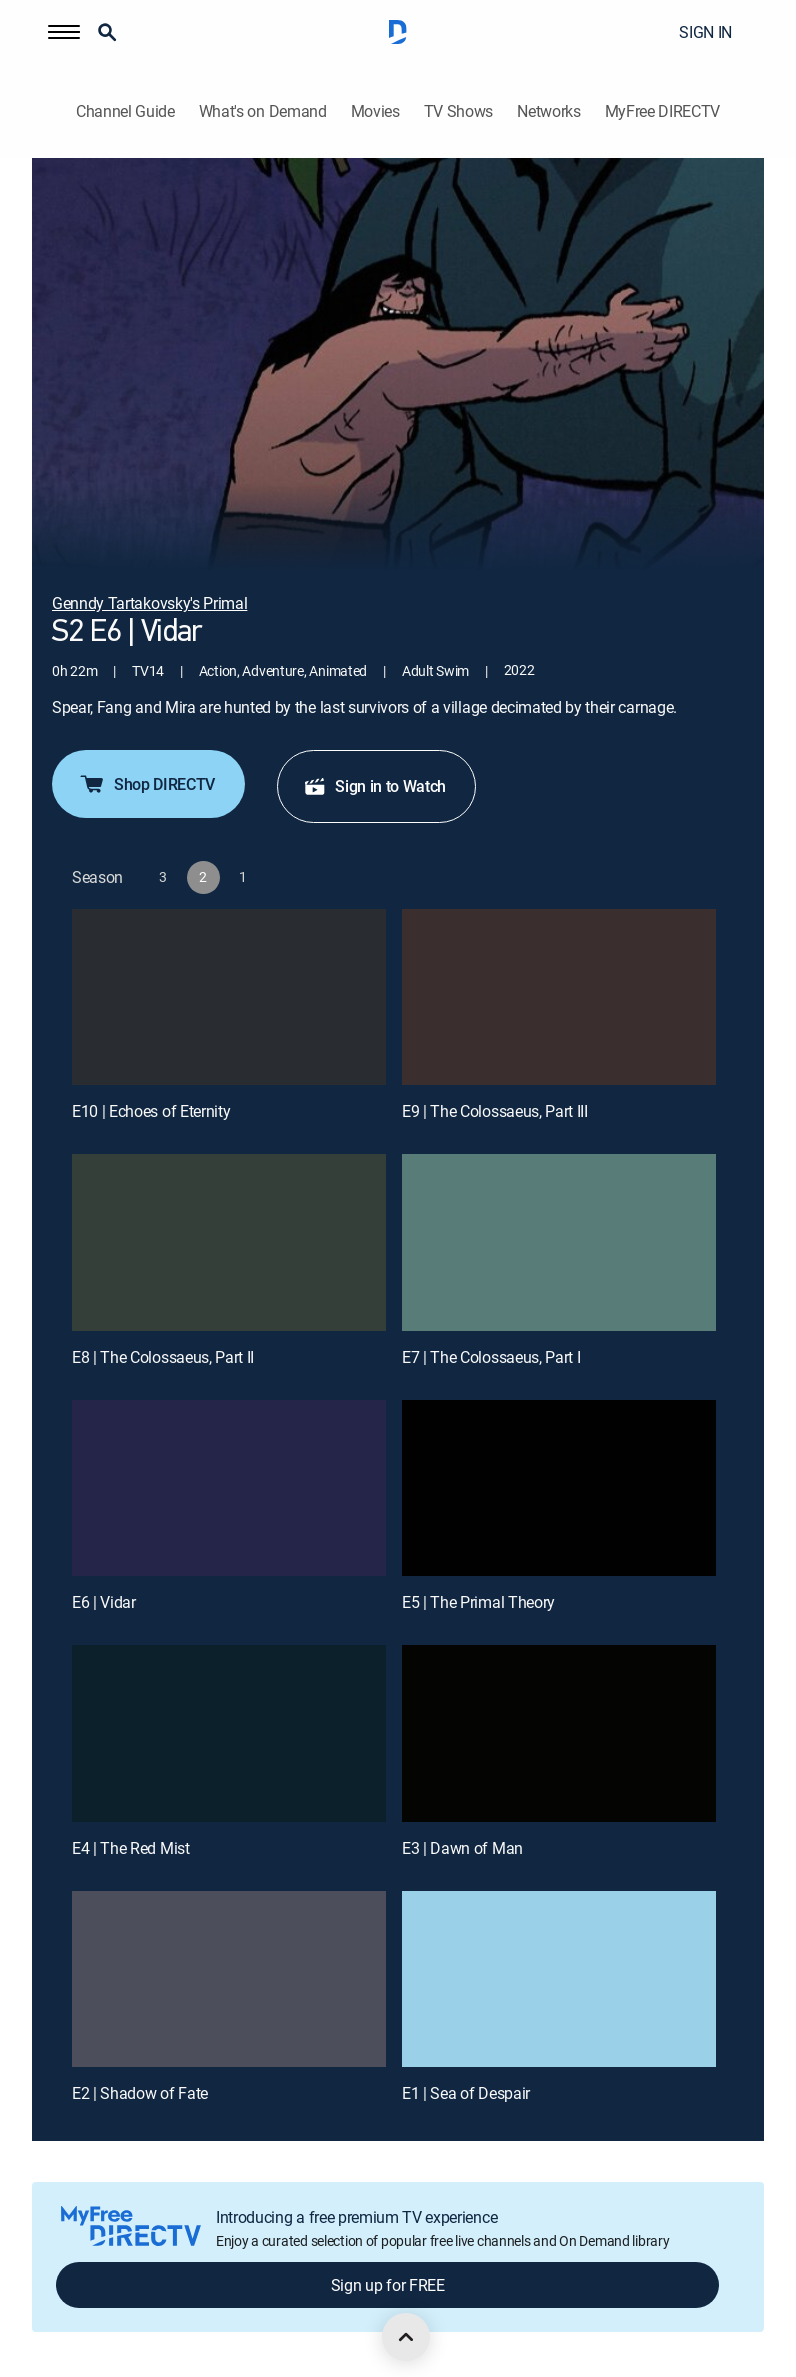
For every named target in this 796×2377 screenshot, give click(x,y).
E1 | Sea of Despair (466, 2093)
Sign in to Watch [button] (374, 786)
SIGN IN (705, 32)
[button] (64, 32)
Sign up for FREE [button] (388, 2285)
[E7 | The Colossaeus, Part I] (559, 1242)
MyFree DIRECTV (663, 111)
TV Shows (458, 111)
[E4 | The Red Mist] (229, 1733)
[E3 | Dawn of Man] (559, 1733)
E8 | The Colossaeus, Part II (163, 1357)
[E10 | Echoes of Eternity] (229, 997)
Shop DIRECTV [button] (146, 784)
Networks (548, 111)
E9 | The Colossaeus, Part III (495, 1111)
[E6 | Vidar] (229, 1488)
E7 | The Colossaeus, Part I (491, 1357)
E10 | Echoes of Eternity (151, 1111)
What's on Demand (263, 111)
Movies (375, 111)
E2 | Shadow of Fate (140, 2093)
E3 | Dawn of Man (462, 1848)
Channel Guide (125, 111)
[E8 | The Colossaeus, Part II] (229, 1242)
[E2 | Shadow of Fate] (229, 1979)
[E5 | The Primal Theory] (559, 1488)
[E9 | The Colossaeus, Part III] (559, 997)
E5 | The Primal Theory (478, 1602)
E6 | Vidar (104, 1602)
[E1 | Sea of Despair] (559, 1979)
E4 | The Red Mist (131, 1848)
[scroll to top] (406, 2337)
